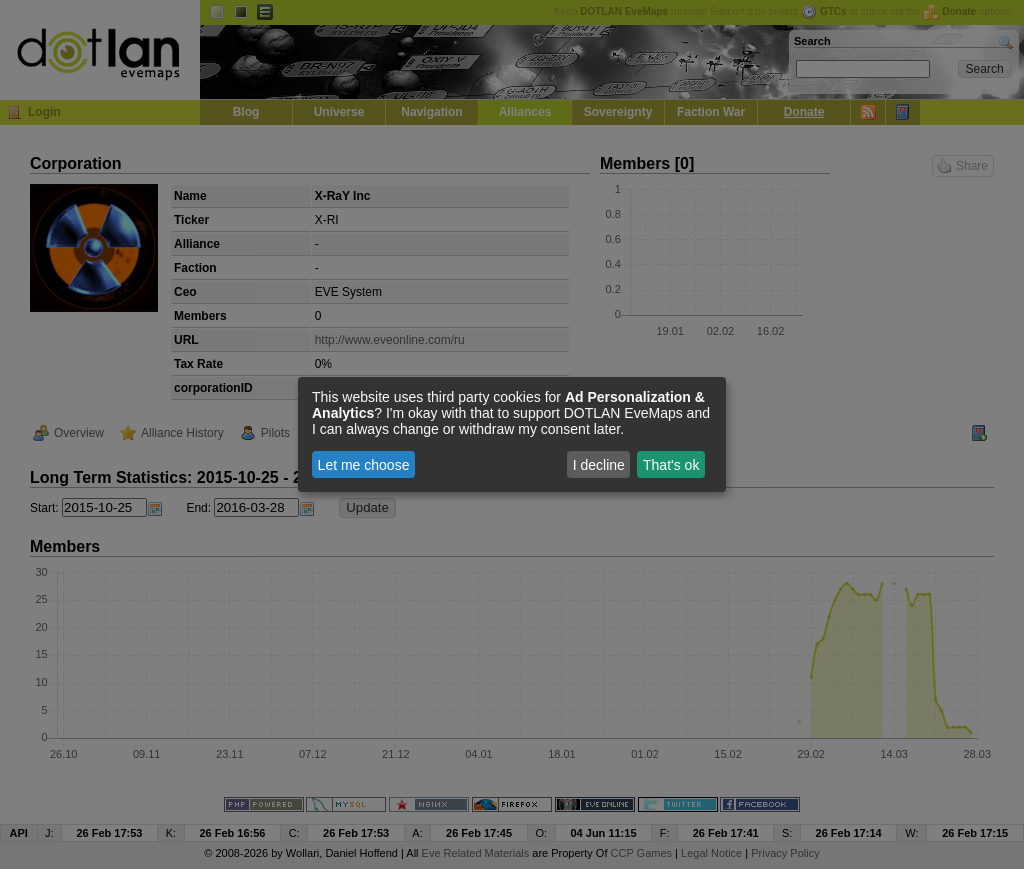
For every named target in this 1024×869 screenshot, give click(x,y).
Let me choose (364, 465)
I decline (599, 465)
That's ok (671, 465)
